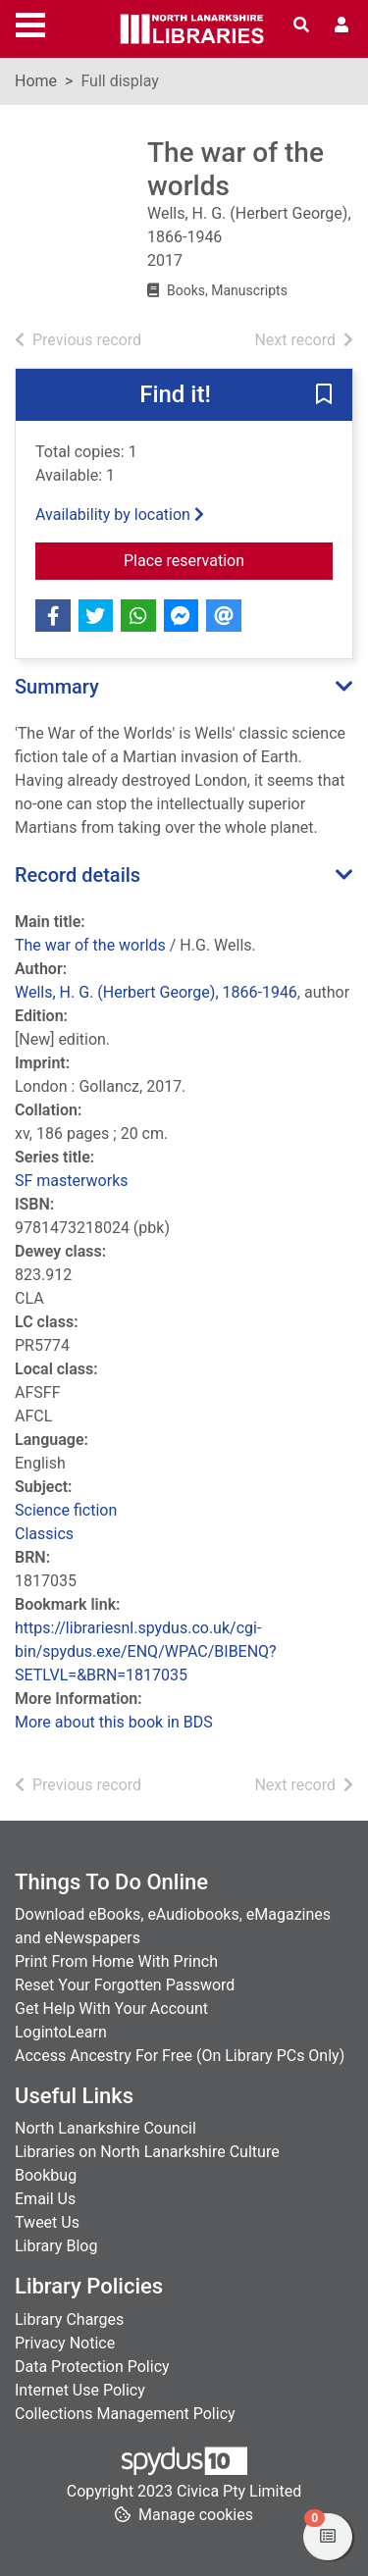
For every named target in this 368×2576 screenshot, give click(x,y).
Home (36, 81)
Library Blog (56, 2246)
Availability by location (119, 514)
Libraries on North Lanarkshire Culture (147, 2151)
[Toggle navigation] (30, 22)
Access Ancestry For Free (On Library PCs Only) (179, 2055)
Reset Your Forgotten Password (125, 1985)
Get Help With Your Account (111, 2008)
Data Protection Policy (92, 2366)
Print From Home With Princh (116, 1961)
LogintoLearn (61, 2032)
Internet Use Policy (80, 2390)
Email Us (45, 2199)
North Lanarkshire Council (105, 2128)
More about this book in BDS (114, 1722)
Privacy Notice (65, 2343)
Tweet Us (47, 2222)
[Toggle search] (301, 25)
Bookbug (46, 2175)
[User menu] (341, 25)
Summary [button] (57, 686)
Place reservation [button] (228, 559)
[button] (324, 396)
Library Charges (69, 2319)
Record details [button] (77, 875)
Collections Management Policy (125, 2413)
